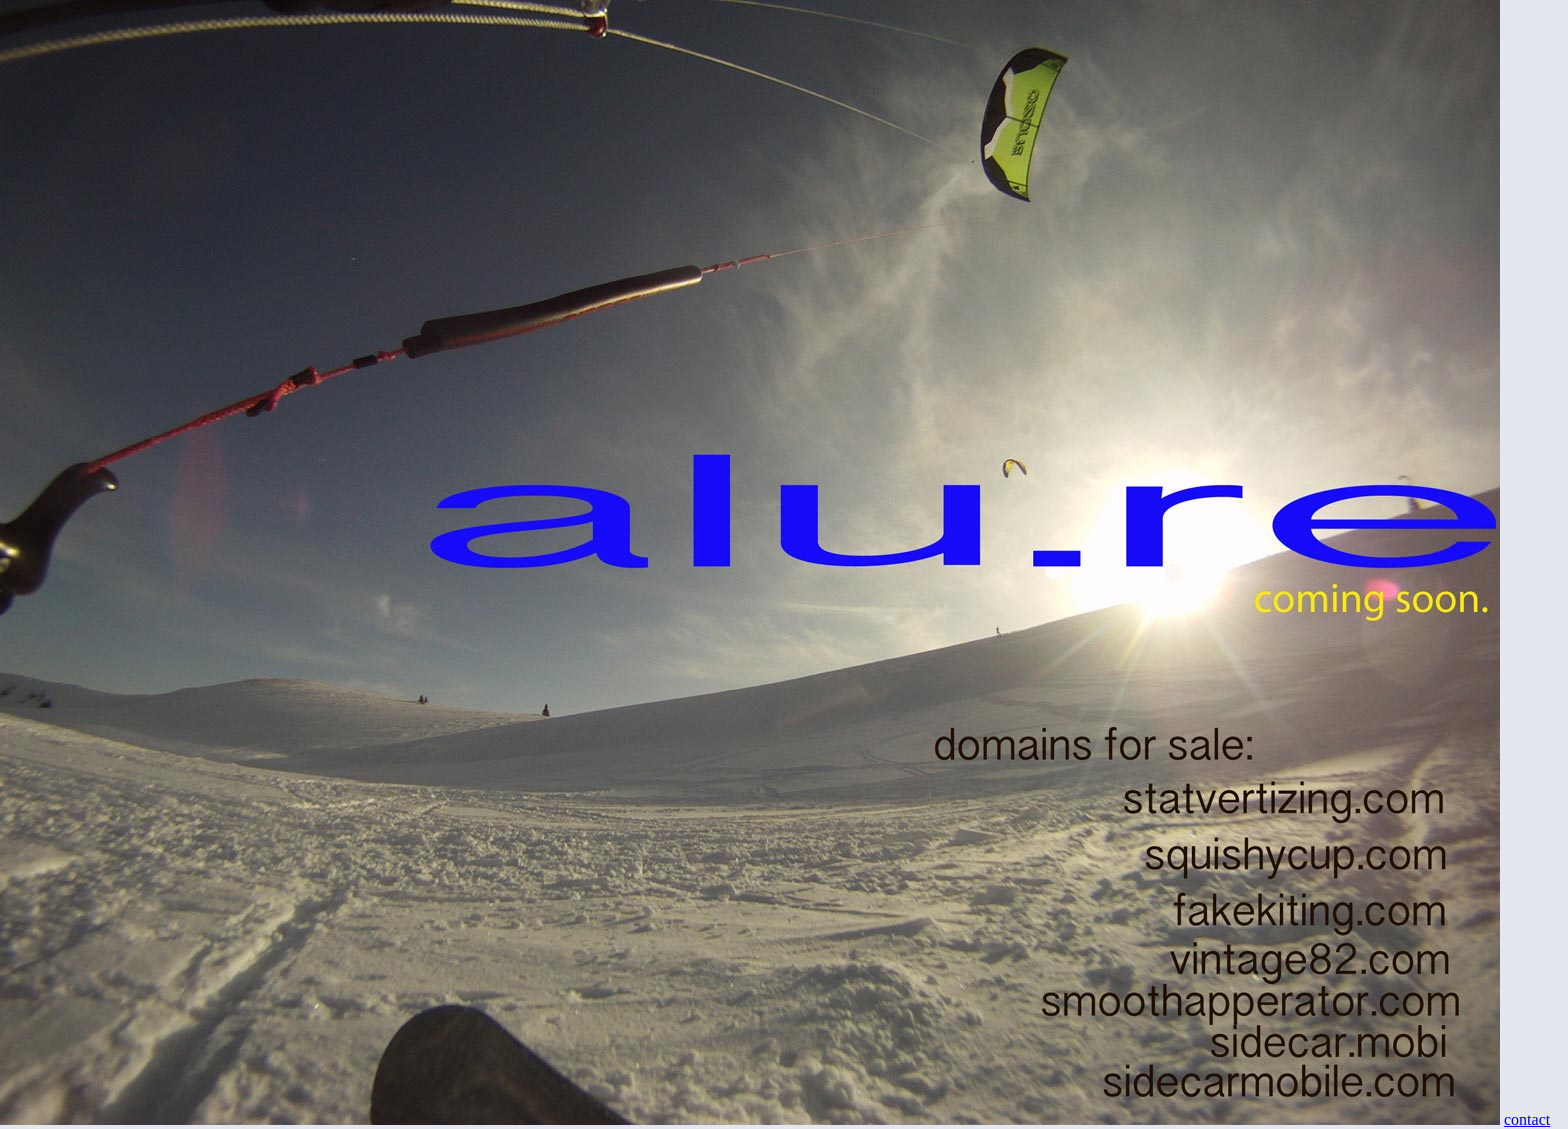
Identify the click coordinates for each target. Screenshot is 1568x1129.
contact (1527, 1119)
